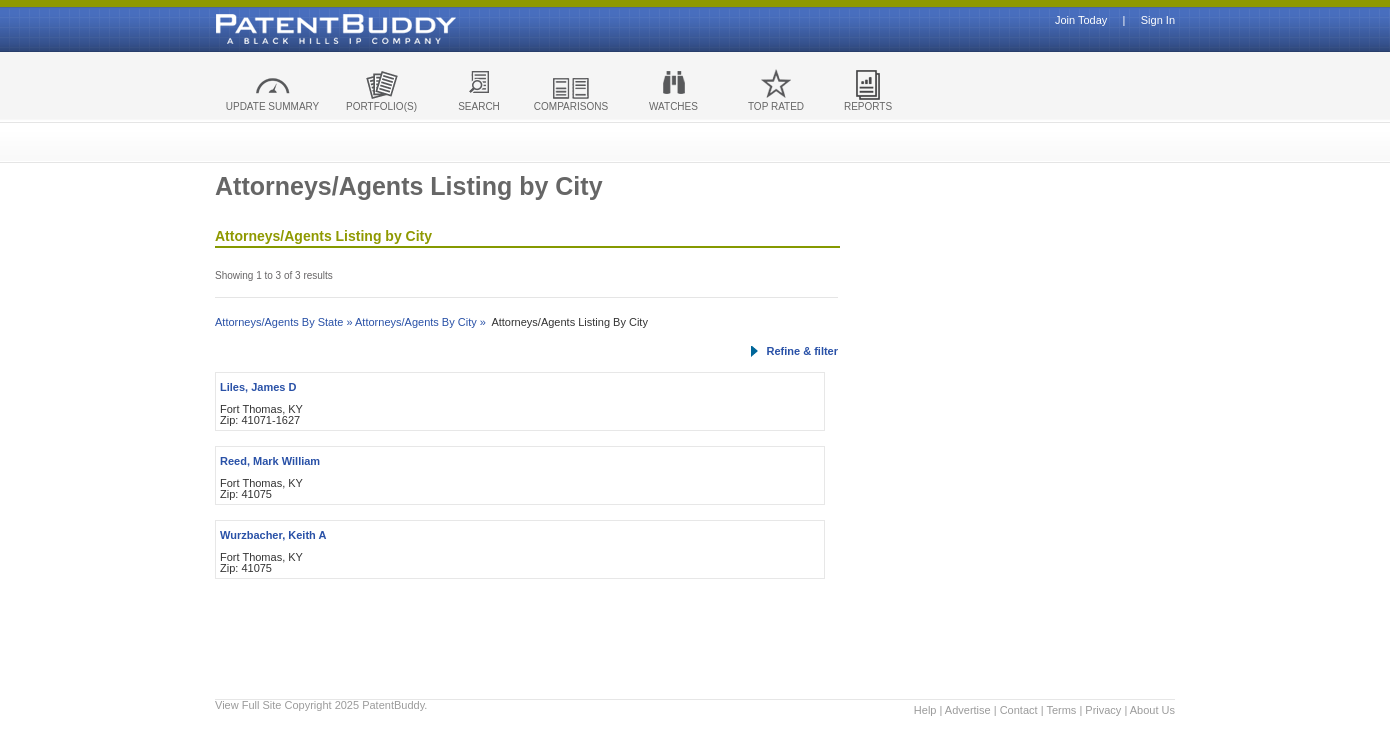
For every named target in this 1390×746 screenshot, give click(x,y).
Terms (1061, 710)
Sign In (1158, 20)
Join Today (1081, 20)
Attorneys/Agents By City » (420, 322)
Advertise (968, 710)
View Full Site (248, 705)
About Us (1152, 710)
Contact (1019, 710)
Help (925, 710)
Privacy (1103, 710)
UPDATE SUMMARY (273, 106)
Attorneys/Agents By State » (284, 322)
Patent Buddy (290, 29)
